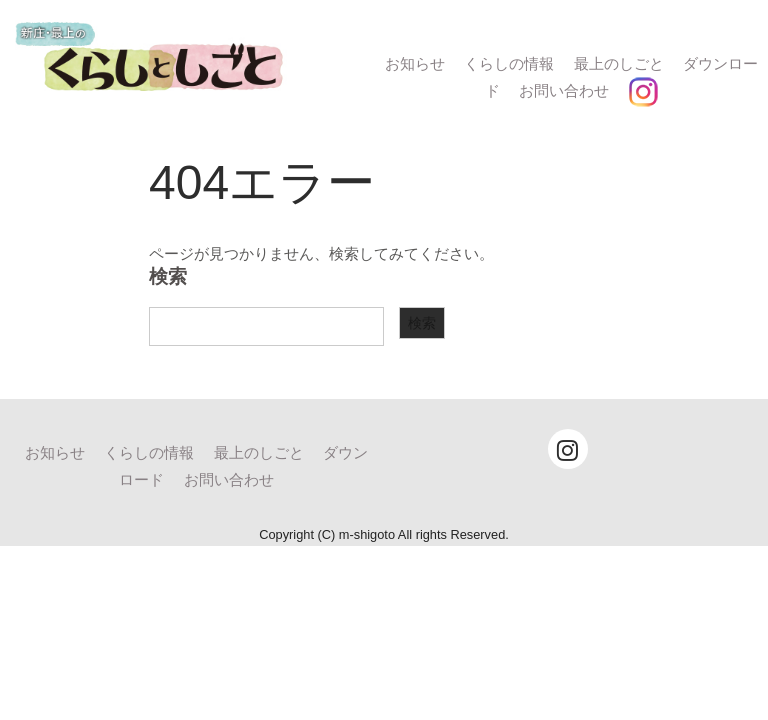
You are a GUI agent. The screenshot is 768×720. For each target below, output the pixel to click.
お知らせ (415, 63)
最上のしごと (619, 63)
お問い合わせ (564, 90)
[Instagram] (568, 449)
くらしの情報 (509, 63)
